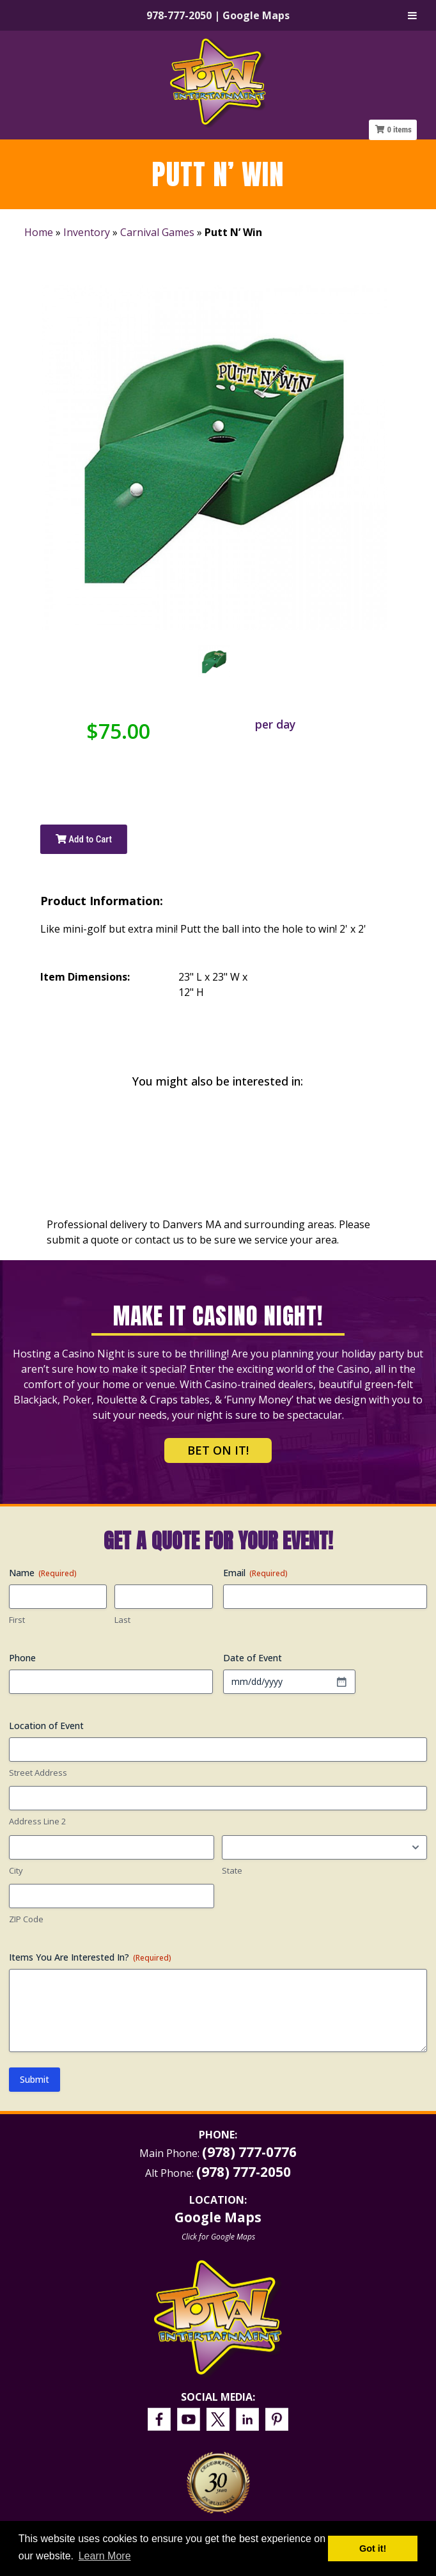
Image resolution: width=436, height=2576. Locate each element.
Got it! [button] (372, 2548)
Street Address (38, 1772)
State (232, 1870)
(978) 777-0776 (249, 2152)
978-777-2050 (179, 15)
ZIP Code (26, 1919)
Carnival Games (157, 232)
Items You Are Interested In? (90, 1957)
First (17, 1619)
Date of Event (252, 1658)
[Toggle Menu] (412, 15)
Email (255, 1573)
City (16, 1870)
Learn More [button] (105, 2555)
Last (122, 1619)
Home (38, 232)
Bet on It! (218, 1450)
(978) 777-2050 (243, 2172)
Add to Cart (84, 839)
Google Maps (256, 15)
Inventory (86, 232)
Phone (22, 1658)
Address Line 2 (37, 1821)
